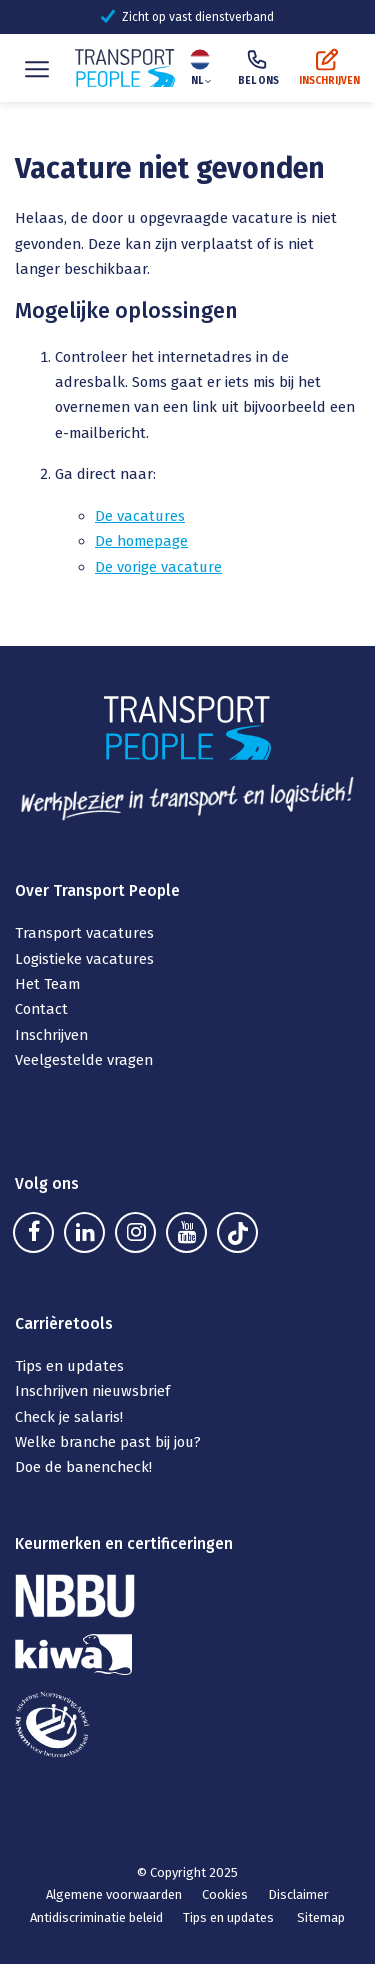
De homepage (141, 541)
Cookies (225, 1894)
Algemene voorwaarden (114, 1894)
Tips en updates (69, 1366)
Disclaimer (298, 1894)
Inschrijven (51, 1035)
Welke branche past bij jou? (108, 1442)
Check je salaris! (71, 1417)
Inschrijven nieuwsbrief (92, 1391)
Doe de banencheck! (85, 1467)
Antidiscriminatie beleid (96, 1917)
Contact (41, 1009)
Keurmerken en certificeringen (124, 1543)
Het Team (47, 984)
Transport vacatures (84, 933)
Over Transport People (97, 890)
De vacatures (140, 516)
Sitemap (321, 1917)
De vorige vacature (158, 567)
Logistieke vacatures (84, 959)
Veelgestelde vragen (84, 1060)
